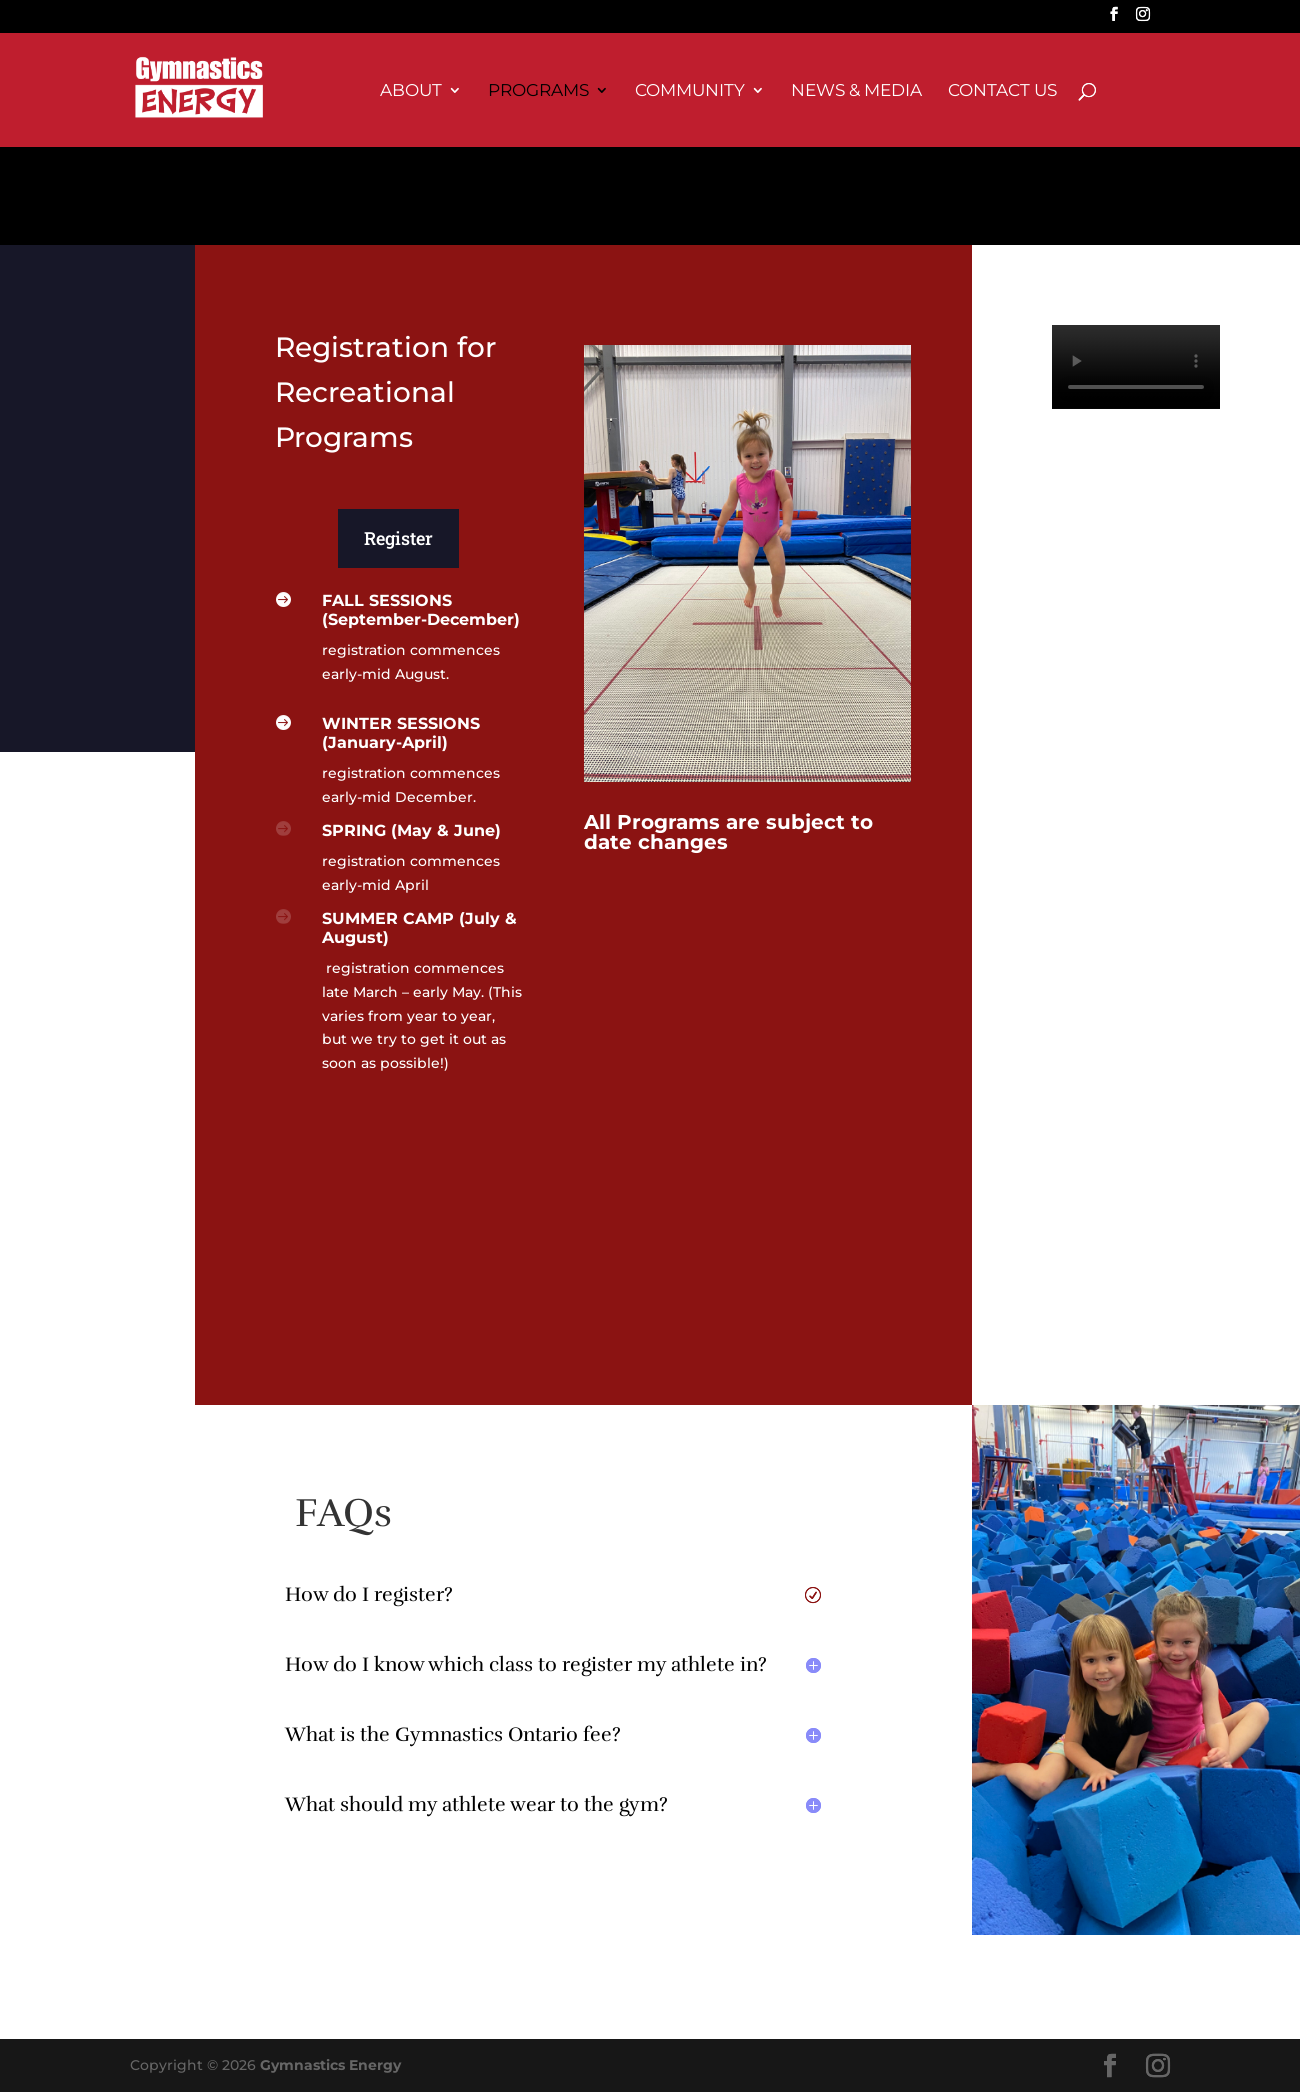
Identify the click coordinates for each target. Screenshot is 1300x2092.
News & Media (856, 91)
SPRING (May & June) (411, 830)
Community (690, 91)
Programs (538, 91)
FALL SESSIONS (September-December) (421, 610)
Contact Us (1002, 91)
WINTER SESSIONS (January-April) (401, 733)
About (411, 91)
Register (398, 538)
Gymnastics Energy (330, 2065)
